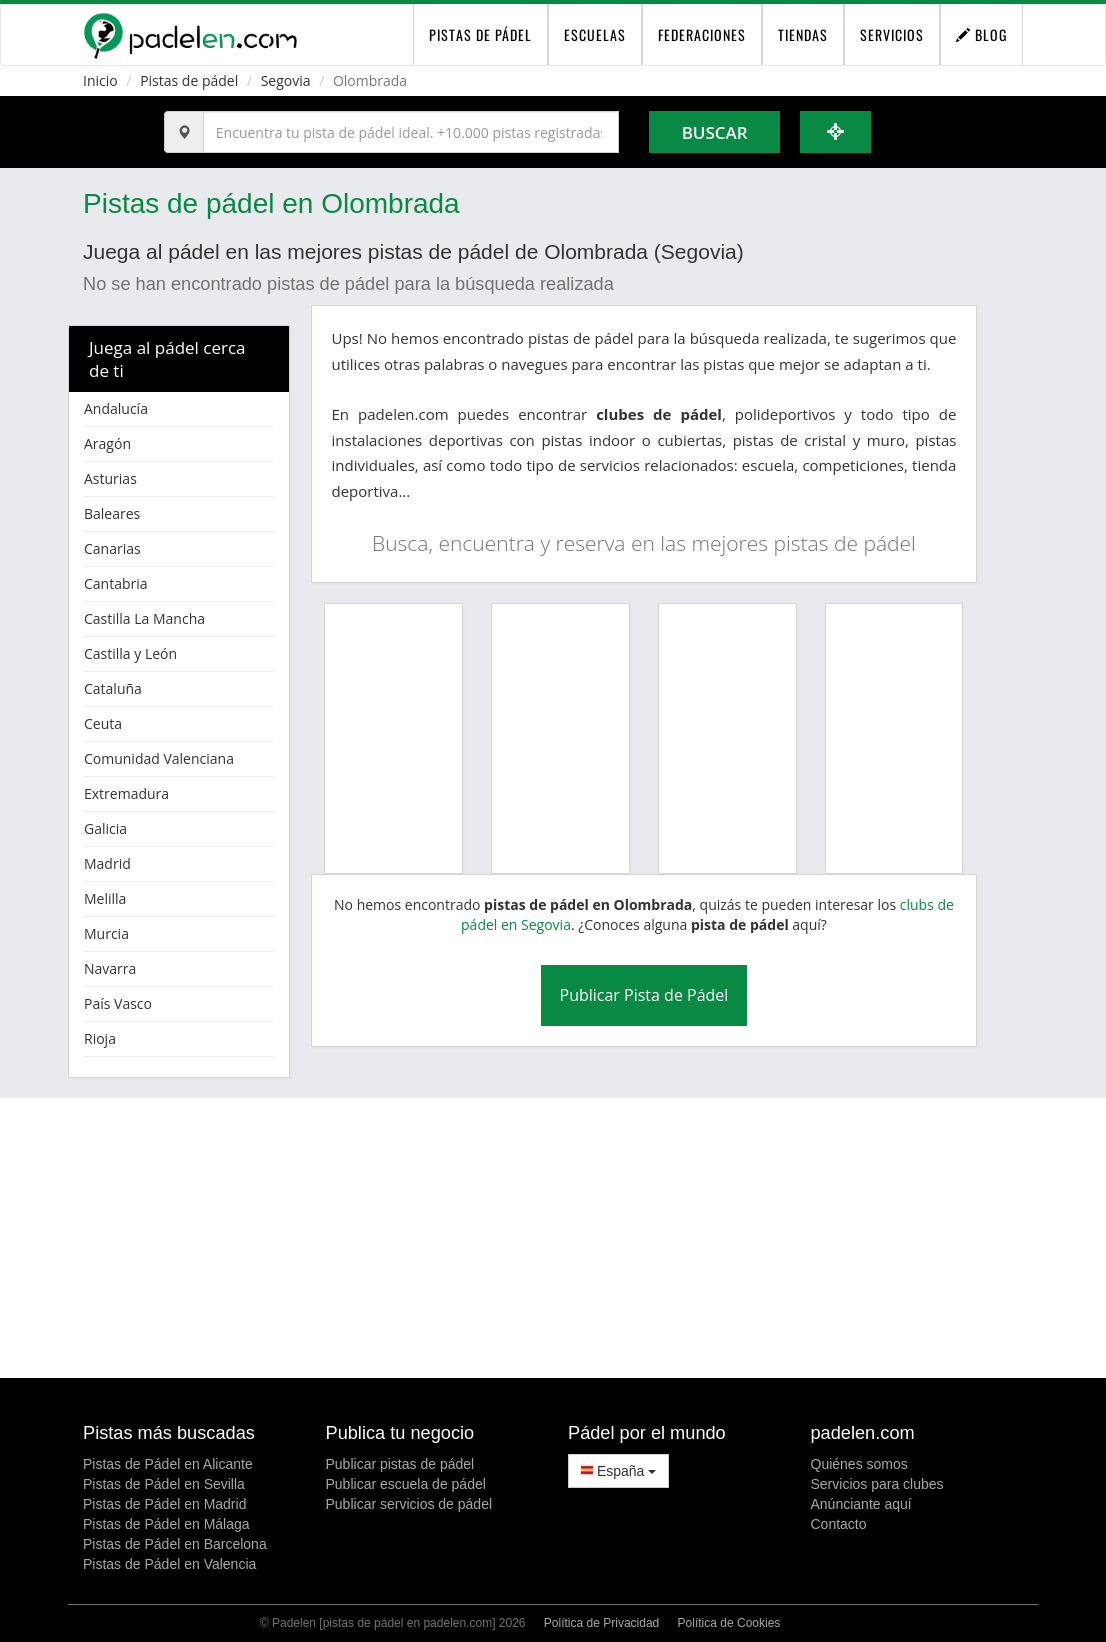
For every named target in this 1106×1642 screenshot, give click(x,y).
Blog (981, 34)
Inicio (100, 80)
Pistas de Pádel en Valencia (169, 1564)
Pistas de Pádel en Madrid (164, 1504)
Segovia (286, 80)
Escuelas (595, 34)
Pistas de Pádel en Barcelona (175, 1544)
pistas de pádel (480, 34)
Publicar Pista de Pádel (644, 995)
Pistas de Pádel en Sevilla (164, 1484)
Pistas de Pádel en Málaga (166, 1524)
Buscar (715, 132)
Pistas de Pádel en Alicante (168, 1464)
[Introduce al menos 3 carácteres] (411, 132)
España (618, 1471)
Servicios (892, 34)
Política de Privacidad (601, 1623)
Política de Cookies (729, 1623)
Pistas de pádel (189, 80)
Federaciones (702, 34)
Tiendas (803, 34)
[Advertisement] (553, 1238)
